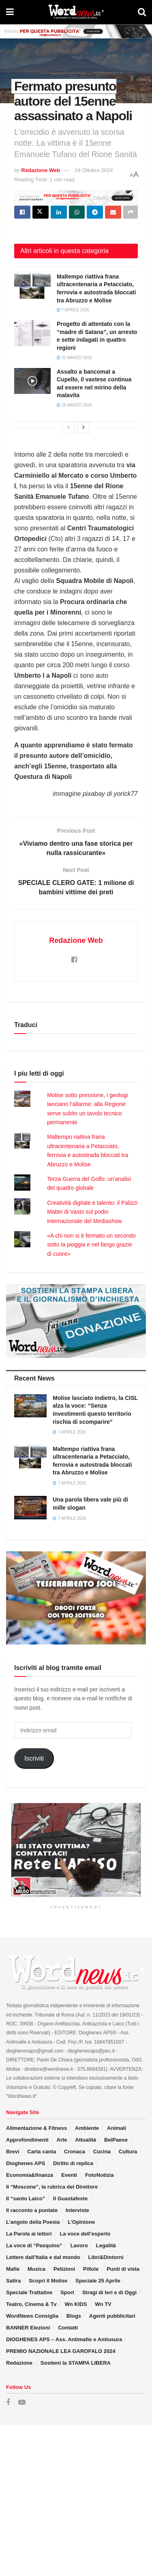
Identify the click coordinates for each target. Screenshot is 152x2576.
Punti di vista (123, 2269)
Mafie (12, 2269)
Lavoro (79, 2245)
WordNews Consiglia (32, 2316)
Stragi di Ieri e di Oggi (109, 2292)
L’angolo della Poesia (33, 2222)
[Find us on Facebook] (8, 2402)
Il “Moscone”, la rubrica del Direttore (52, 2187)
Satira (13, 2281)
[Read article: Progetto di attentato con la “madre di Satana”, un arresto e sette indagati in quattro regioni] (32, 333)
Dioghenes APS (25, 2163)
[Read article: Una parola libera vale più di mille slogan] (30, 1507)
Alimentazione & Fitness (36, 2128)
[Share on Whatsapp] (77, 212)
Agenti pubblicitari (112, 2316)
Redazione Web (40, 170)
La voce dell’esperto (85, 2234)
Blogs (73, 2316)
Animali (116, 2128)
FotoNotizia (99, 2175)
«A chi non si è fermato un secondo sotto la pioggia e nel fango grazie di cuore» (91, 1244)
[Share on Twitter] (40, 212)
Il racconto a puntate (32, 2210)
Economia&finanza (29, 2175)
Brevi (12, 2151)
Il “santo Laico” (25, 2198)
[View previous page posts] (68, 427)
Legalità (106, 2245)
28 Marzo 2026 (74, 405)
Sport (67, 2292)
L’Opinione (81, 2222)
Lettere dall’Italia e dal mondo (43, 2257)
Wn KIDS (76, 2304)
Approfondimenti (27, 2140)
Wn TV (103, 2304)
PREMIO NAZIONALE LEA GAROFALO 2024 (61, 2351)
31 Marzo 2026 (74, 357)
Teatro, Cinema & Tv (31, 2304)
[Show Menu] (10, 12)
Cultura (128, 2151)
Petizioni (64, 2269)
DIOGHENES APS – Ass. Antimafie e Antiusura (64, 2339)
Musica (36, 2269)
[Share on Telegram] (95, 212)
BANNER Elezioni (28, 2328)
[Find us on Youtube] (22, 2402)
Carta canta (41, 2151)
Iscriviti (34, 1758)
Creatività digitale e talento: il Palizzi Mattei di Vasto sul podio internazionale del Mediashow (92, 1212)
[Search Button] (142, 12)
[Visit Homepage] (75, 12)
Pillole (90, 2269)
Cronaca (74, 2151)
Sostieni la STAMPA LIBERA (76, 2363)
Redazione (19, 2363)
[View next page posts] (83, 427)
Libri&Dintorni (106, 2257)
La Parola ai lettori (29, 2234)
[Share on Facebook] (22, 212)
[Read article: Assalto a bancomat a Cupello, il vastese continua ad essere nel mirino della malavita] (32, 381)
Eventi (69, 2175)
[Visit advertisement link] (76, 31)
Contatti (68, 2328)
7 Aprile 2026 (73, 310)
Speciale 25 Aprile (97, 2281)
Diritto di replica (73, 2163)
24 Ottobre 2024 (94, 170)
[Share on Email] (113, 212)
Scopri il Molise (48, 2281)
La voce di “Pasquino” (34, 2245)
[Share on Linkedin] (59, 212)
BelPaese (116, 2140)
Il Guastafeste (70, 2198)
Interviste (77, 2210)
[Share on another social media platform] (130, 212)
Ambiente (87, 2128)
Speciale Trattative (29, 2292)
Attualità (85, 2140)
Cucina (102, 2151)
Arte (62, 2140)
